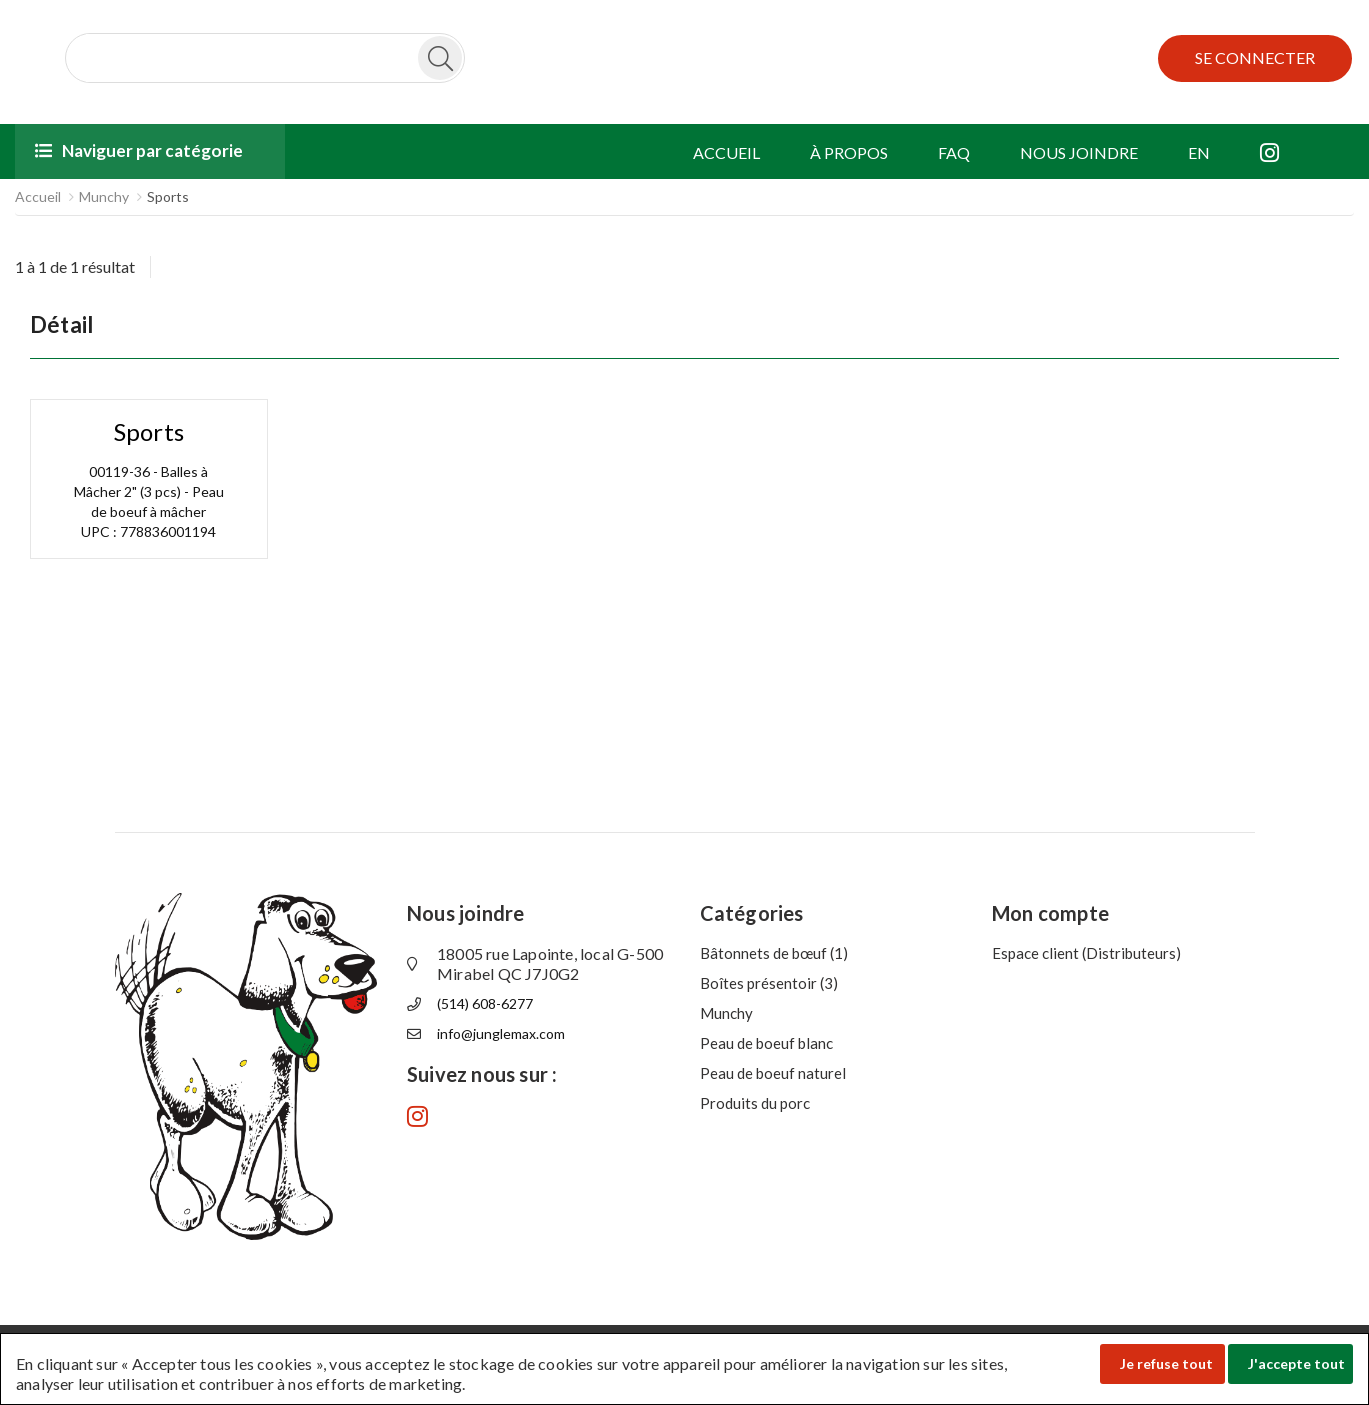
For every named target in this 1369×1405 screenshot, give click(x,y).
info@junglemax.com (501, 1033)
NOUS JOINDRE (1079, 152)
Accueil (38, 196)
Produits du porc (755, 1103)
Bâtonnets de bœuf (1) (774, 953)
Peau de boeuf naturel (773, 1073)
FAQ (954, 152)
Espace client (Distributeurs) (1086, 953)
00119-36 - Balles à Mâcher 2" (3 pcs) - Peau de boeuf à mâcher (149, 491)
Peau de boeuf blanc (766, 1043)
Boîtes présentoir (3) (769, 983)
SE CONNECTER (1255, 57)
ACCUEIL (726, 152)
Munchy (104, 196)
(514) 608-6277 (485, 1003)
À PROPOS (849, 152)
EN (1199, 152)
